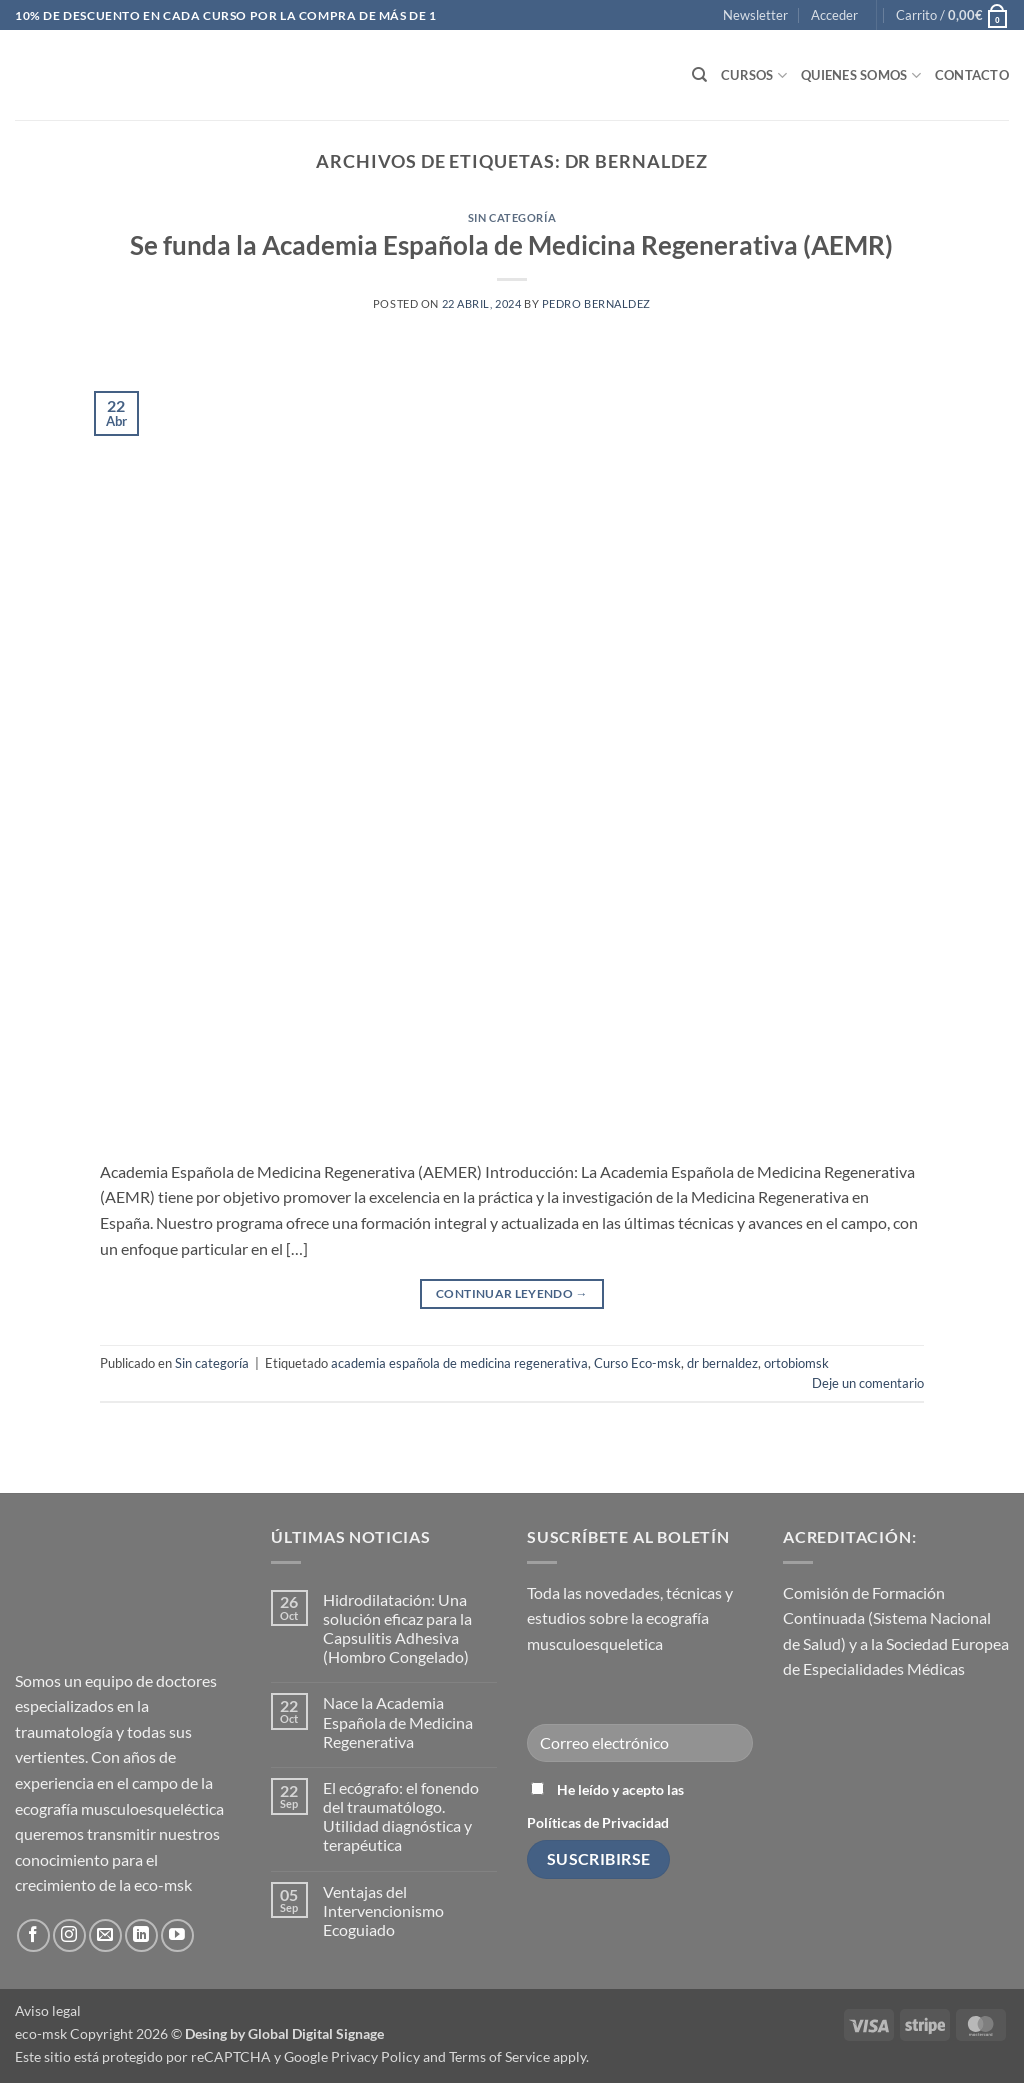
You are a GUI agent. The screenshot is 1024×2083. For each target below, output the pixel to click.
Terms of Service (499, 2056)
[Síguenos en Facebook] (33, 1935)
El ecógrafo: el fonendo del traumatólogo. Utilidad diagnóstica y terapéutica (401, 1816)
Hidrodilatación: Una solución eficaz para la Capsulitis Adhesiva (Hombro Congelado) (397, 1628)
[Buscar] (699, 75)
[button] (755, 15)
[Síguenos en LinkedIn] (141, 1935)
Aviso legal (48, 2010)
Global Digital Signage (316, 2033)
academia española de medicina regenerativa (459, 1363)
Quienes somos (861, 75)
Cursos (754, 75)
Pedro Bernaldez (596, 303)
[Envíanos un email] (105, 1935)
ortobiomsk (796, 1363)
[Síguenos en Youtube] (177, 1935)
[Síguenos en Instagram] (69, 1935)
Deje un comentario (868, 1383)
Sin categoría (512, 217)
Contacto (972, 75)
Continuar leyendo (512, 1293)
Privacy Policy (375, 2056)
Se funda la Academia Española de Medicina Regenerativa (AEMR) (511, 245)
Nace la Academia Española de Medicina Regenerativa (398, 1721)
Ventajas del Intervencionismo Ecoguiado (383, 1910)
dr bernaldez (722, 1363)
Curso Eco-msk (637, 1363)
